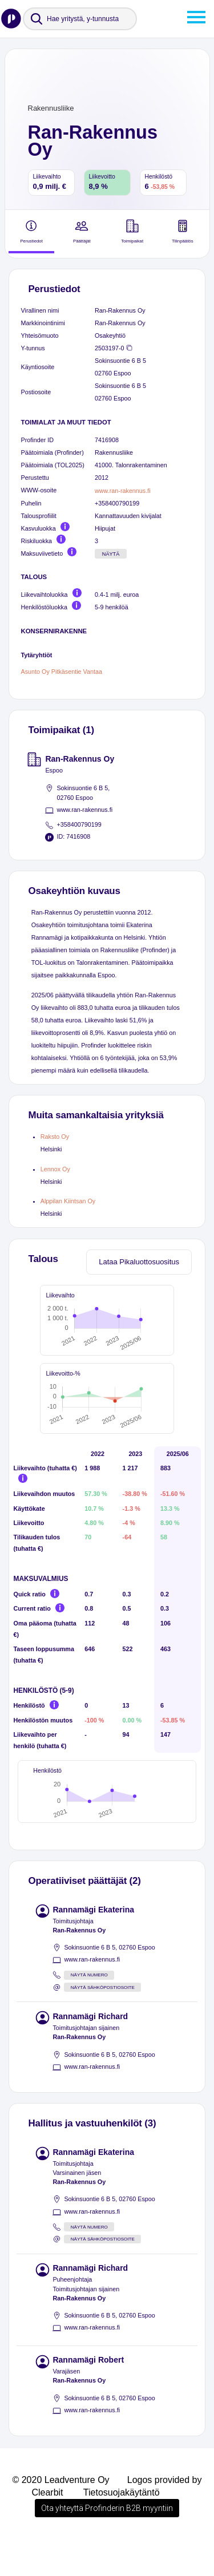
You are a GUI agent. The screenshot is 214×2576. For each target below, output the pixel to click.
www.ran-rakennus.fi (123, 490)
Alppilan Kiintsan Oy (68, 1201)
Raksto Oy (55, 1136)
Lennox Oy (55, 1169)
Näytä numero (89, 2010)
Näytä (111, 554)
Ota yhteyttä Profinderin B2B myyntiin (107, 2544)
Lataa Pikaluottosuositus (139, 1261)
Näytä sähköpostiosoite (103, 2023)
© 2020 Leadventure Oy (60, 2516)
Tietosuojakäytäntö (121, 2528)
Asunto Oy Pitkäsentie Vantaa (61, 671)
